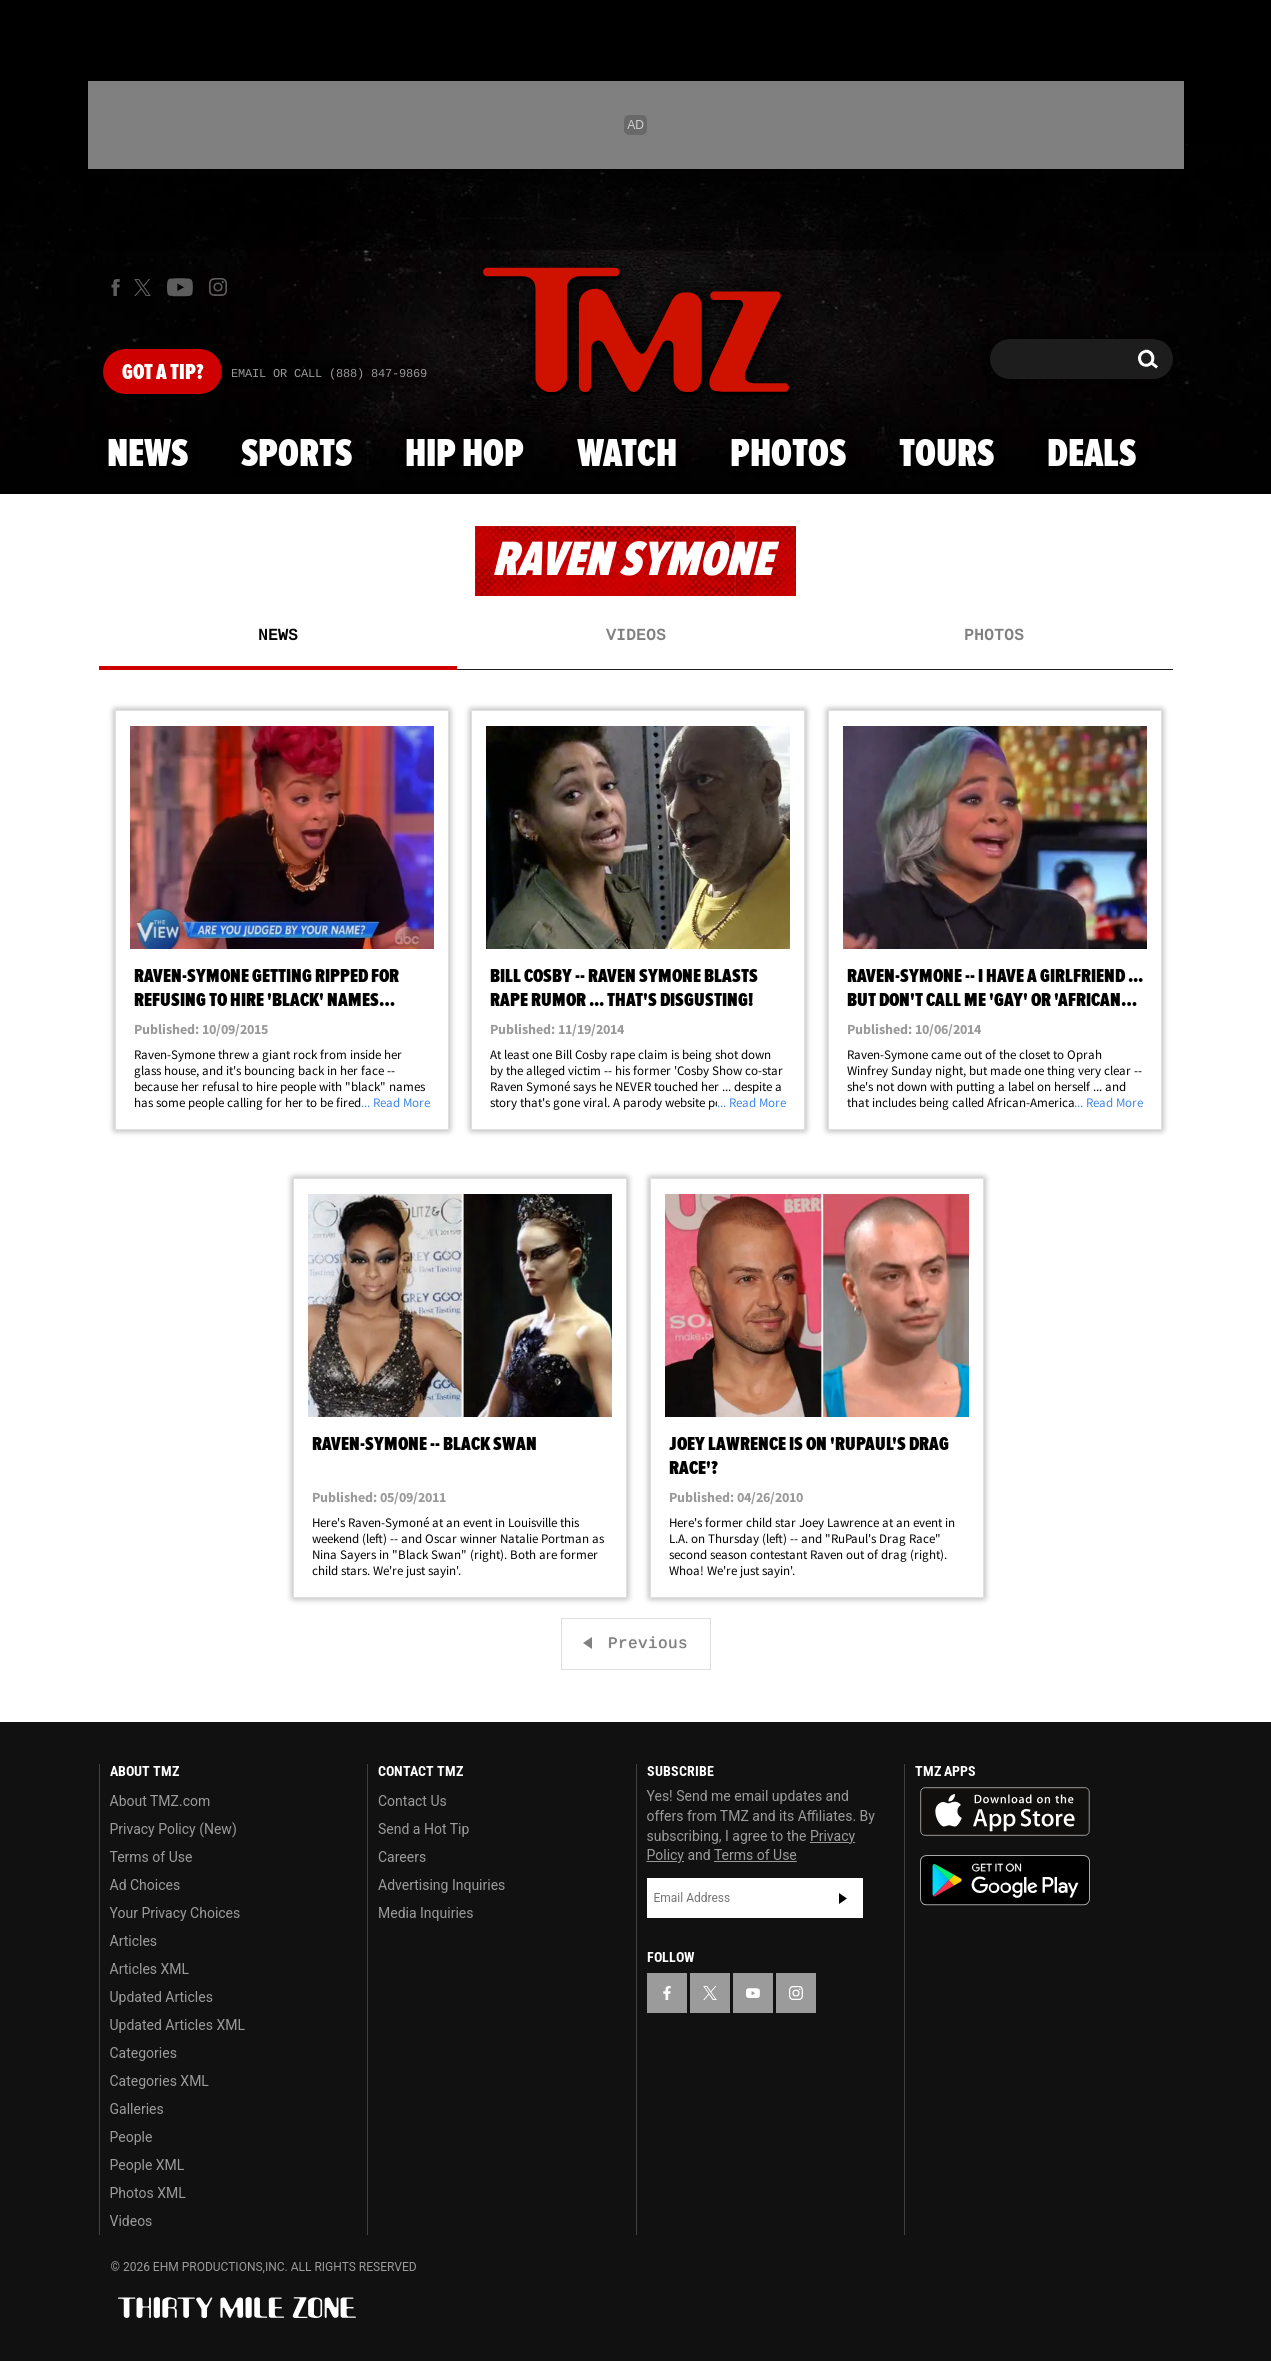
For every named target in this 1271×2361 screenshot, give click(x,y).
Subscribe (843, 1898)
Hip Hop (464, 455)
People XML (147, 2165)
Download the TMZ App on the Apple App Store (1005, 1812)
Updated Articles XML (177, 2025)
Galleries (137, 2109)
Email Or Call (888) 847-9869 (329, 374)
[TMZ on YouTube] (753, 1993)
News (147, 455)
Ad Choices (145, 1885)
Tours (946, 455)
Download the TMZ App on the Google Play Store (1005, 1880)
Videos (636, 636)
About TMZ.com (160, 1801)
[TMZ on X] (145, 287)
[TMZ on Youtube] (180, 287)
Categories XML (159, 2081)
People (131, 2137)
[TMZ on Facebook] (115, 287)
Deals (1091, 455)
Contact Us (412, 1801)
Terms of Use (151, 1857)
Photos (788, 455)
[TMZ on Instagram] (218, 287)
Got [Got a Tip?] (162, 373)
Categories (143, 2053)
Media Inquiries (425, 1913)
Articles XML (150, 1969)
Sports (296, 455)
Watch (627, 455)
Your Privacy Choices (175, 1913)
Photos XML (148, 2193)
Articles (134, 1941)
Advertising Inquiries (441, 1885)
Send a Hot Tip (423, 1829)
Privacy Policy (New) (173, 1829)
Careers (402, 1857)
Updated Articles (161, 1997)
